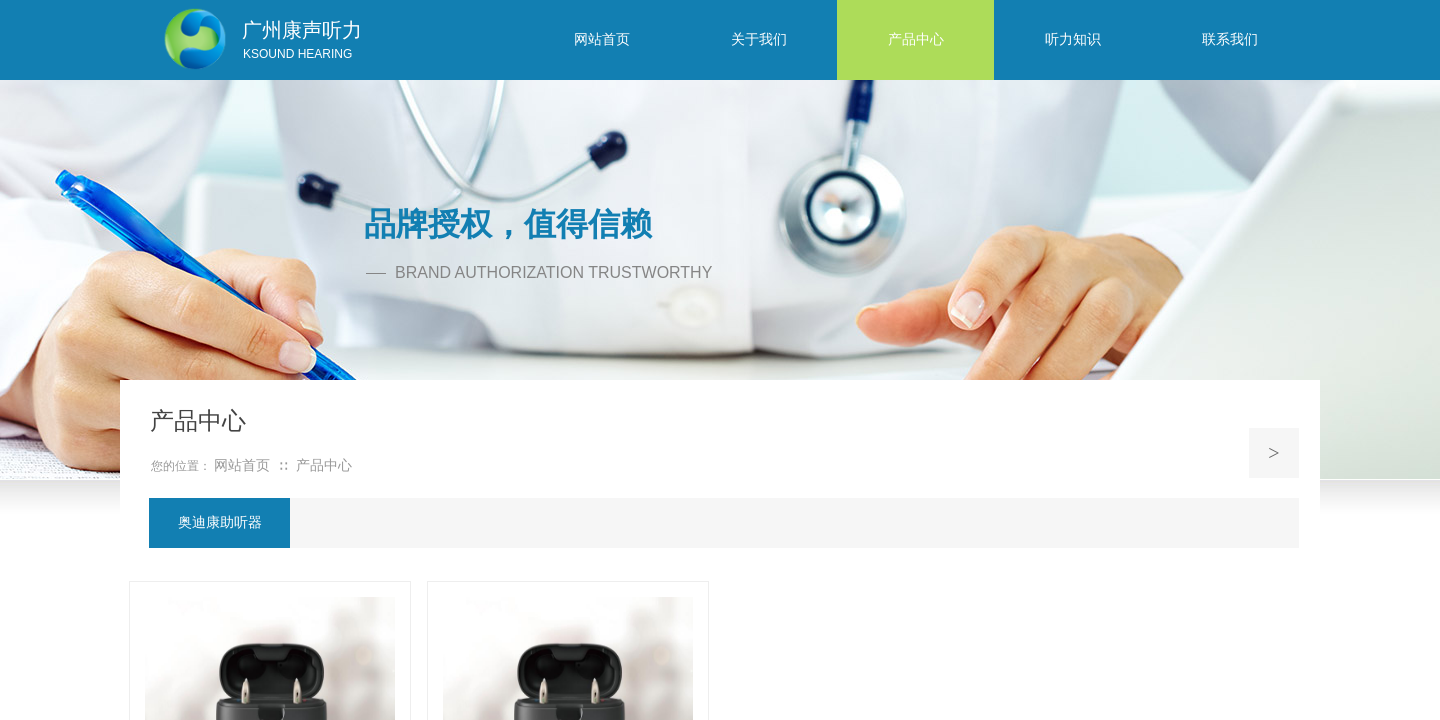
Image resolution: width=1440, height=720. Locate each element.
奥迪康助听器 (220, 522)
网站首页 (242, 465)
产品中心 (324, 465)
